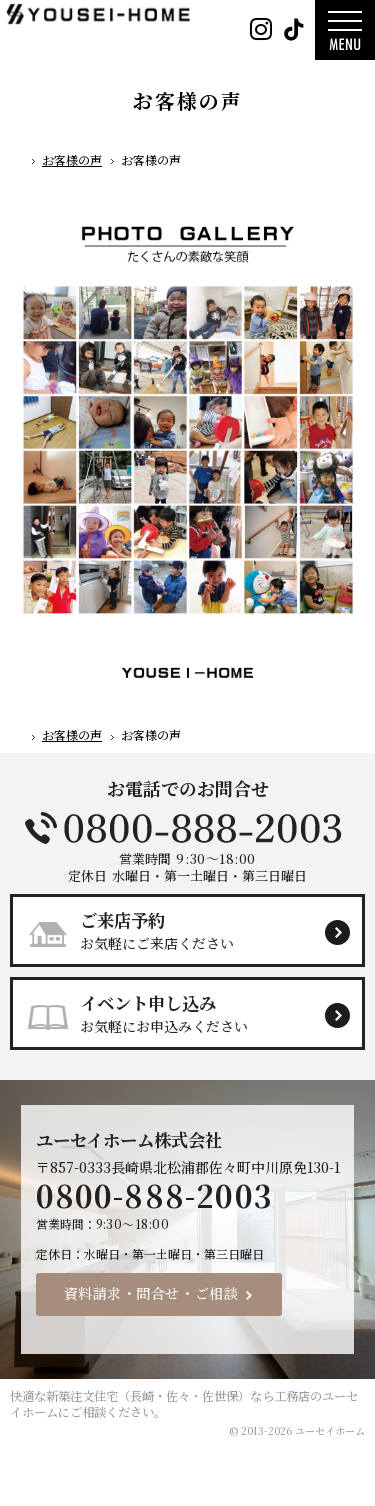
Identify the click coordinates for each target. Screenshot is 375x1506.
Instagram (260, 30)
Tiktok (293, 30)
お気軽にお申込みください (196, 1013)
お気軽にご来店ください (196, 930)
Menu (345, 30)
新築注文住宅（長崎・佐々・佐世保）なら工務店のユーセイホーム (184, 1404)
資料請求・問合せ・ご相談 (151, 1293)
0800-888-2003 (188, 828)
